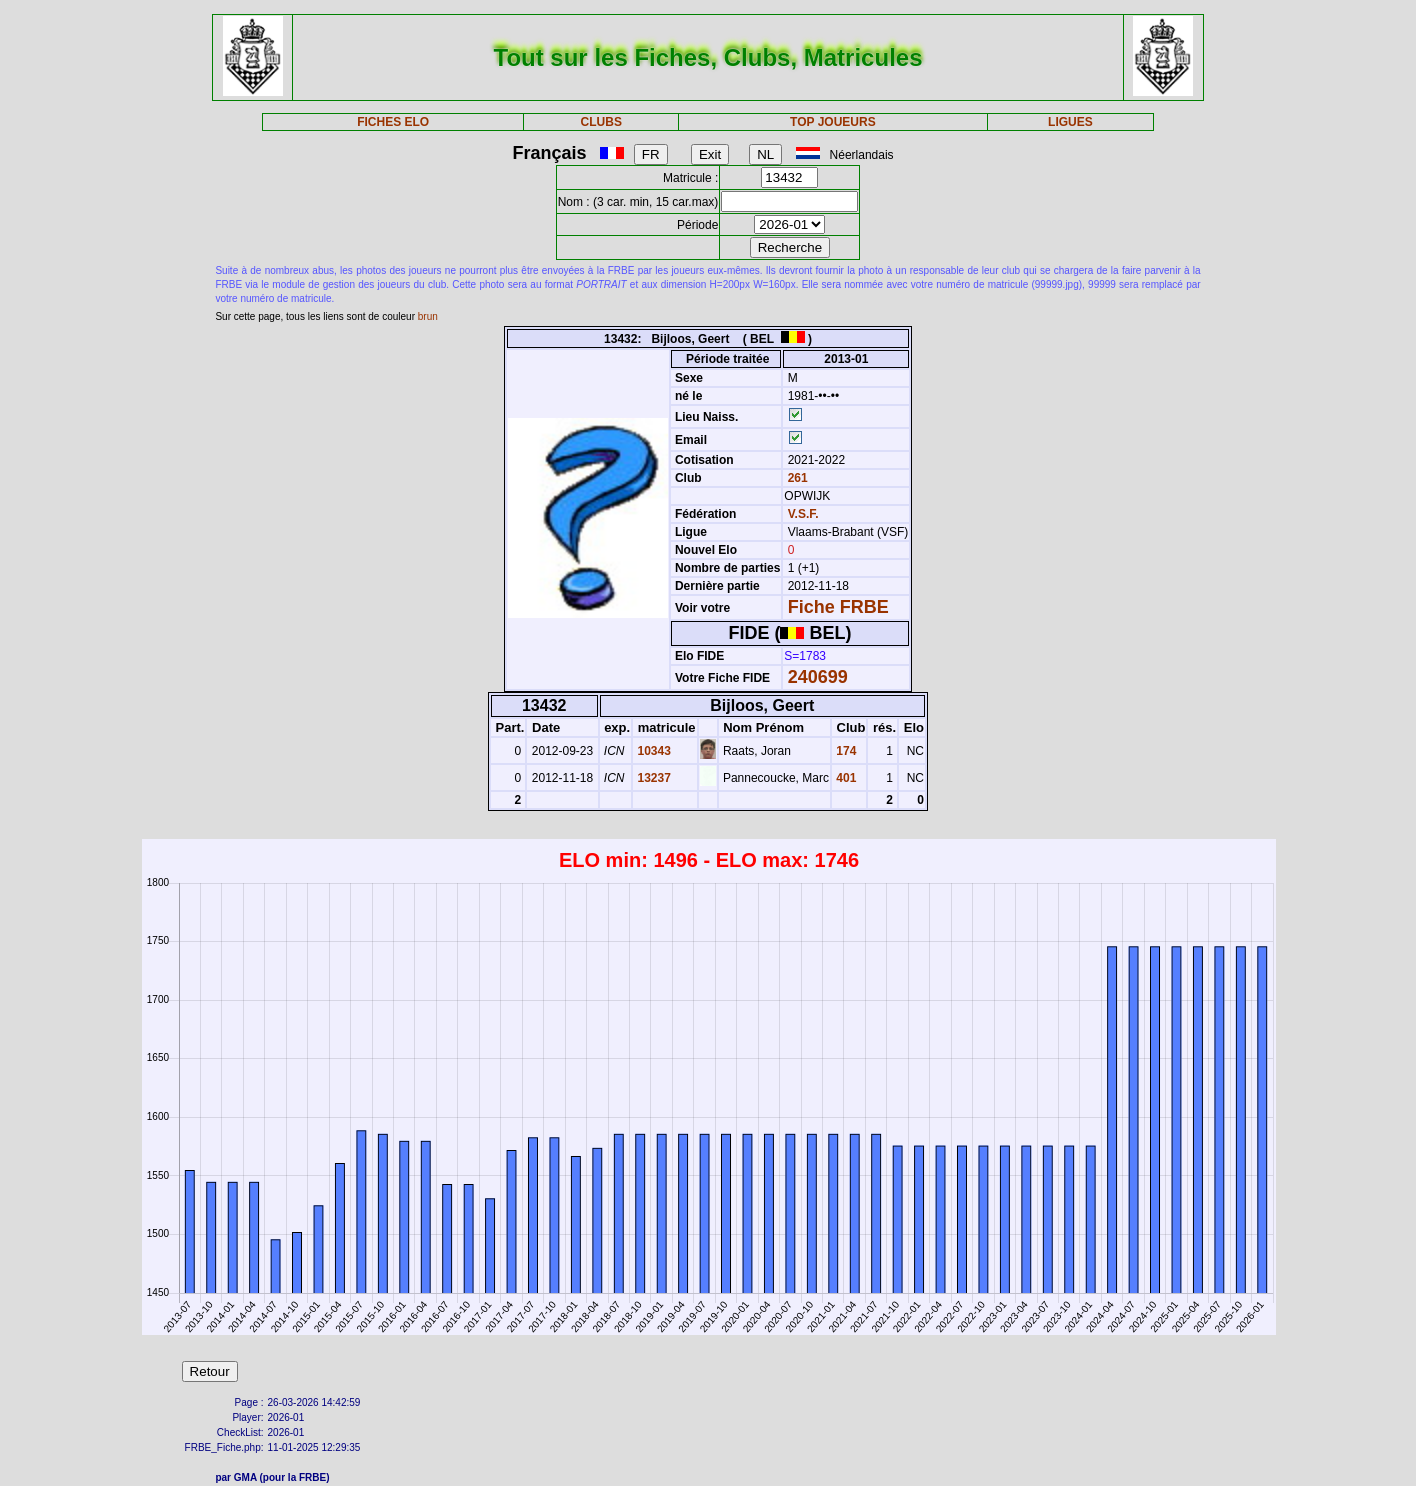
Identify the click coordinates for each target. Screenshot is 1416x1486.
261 (795, 478)
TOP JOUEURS (833, 122)
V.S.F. (803, 514)
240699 (818, 677)
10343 (652, 751)
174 (844, 751)
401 (844, 778)
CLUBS (601, 122)
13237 (652, 778)
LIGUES (1070, 122)
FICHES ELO (393, 122)
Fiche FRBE (838, 607)
